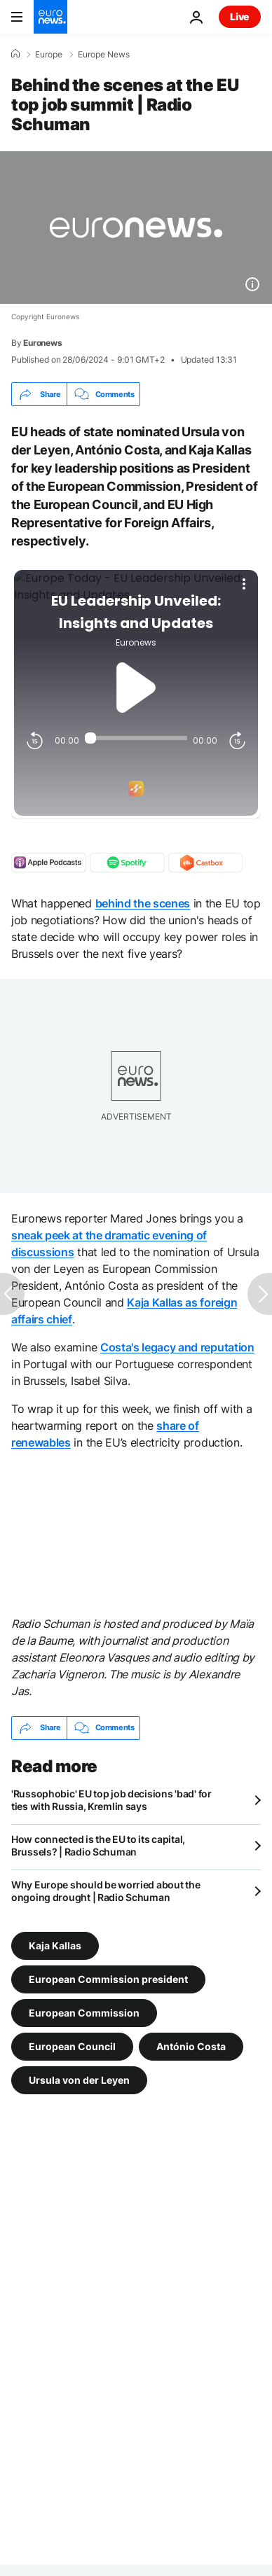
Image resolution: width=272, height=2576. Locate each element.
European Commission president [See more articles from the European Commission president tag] (108, 1978)
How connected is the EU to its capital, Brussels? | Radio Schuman (98, 1845)
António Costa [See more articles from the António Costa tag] (191, 2046)
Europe (48, 54)
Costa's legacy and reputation (177, 1347)
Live (240, 16)
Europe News (104, 54)
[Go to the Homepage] (50, 17)
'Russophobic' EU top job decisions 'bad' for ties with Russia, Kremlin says (111, 1800)
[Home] (15, 54)
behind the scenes (143, 903)
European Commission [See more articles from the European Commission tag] (84, 2012)
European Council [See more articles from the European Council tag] (72, 2046)
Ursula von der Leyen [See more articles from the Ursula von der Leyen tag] (79, 2079)
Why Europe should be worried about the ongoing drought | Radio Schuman (105, 1891)
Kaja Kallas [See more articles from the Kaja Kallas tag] (55, 1945)
